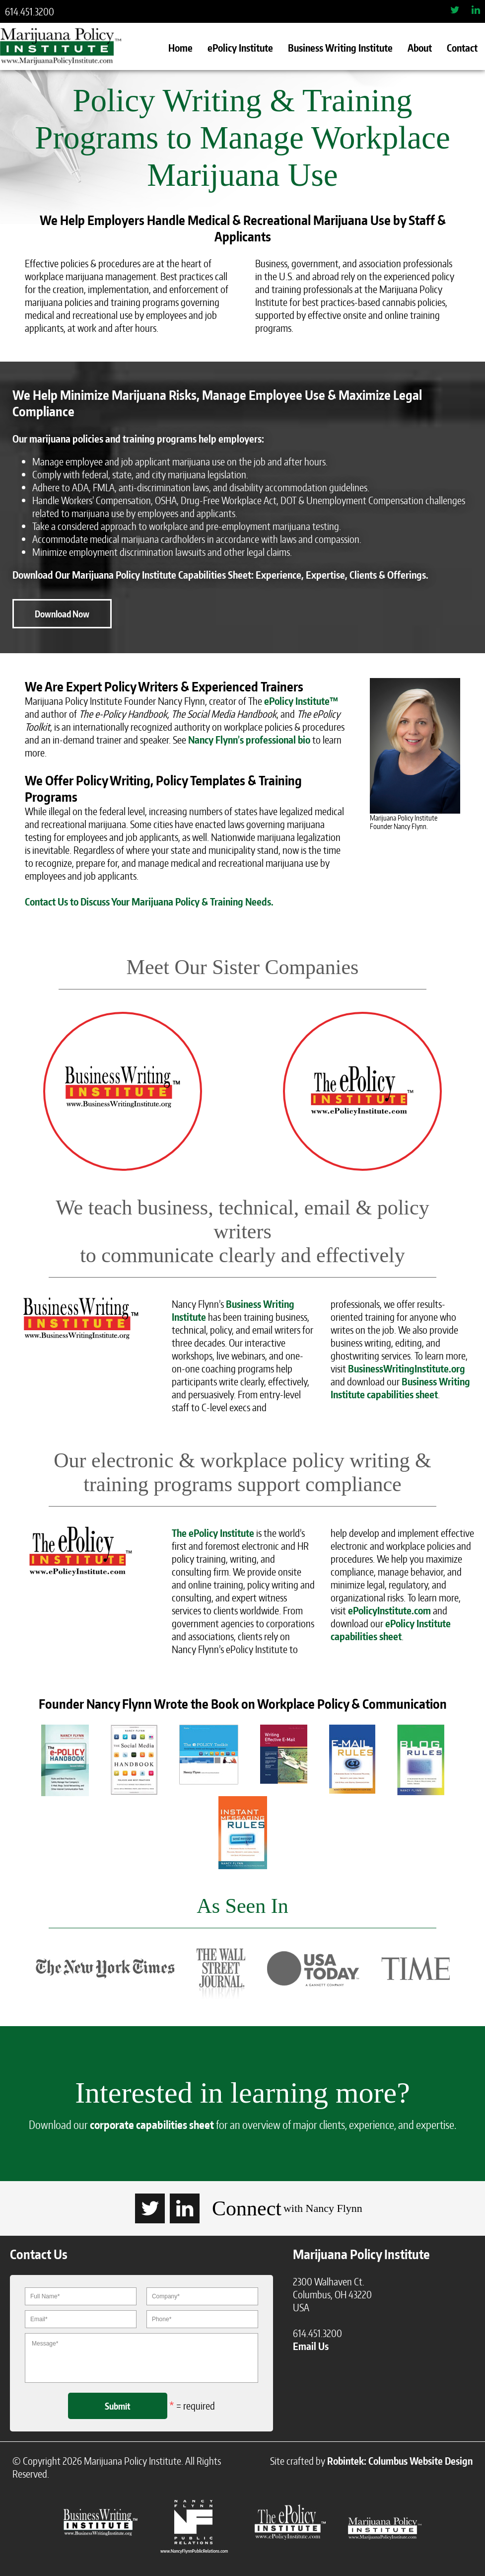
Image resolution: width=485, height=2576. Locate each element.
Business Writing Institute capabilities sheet (400, 1388)
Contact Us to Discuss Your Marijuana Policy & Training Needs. (149, 901)
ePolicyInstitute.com (389, 1610)
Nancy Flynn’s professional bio (249, 739)
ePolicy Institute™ (301, 700)
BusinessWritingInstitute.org (406, 1368)
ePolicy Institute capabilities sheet (391, 1630)
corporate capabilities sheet (152, 2124)
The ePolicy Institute (213, 1532)
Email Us (311, 2346)
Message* (141, 2358)
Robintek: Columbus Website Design (400, 2460)
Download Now (62, 613)
